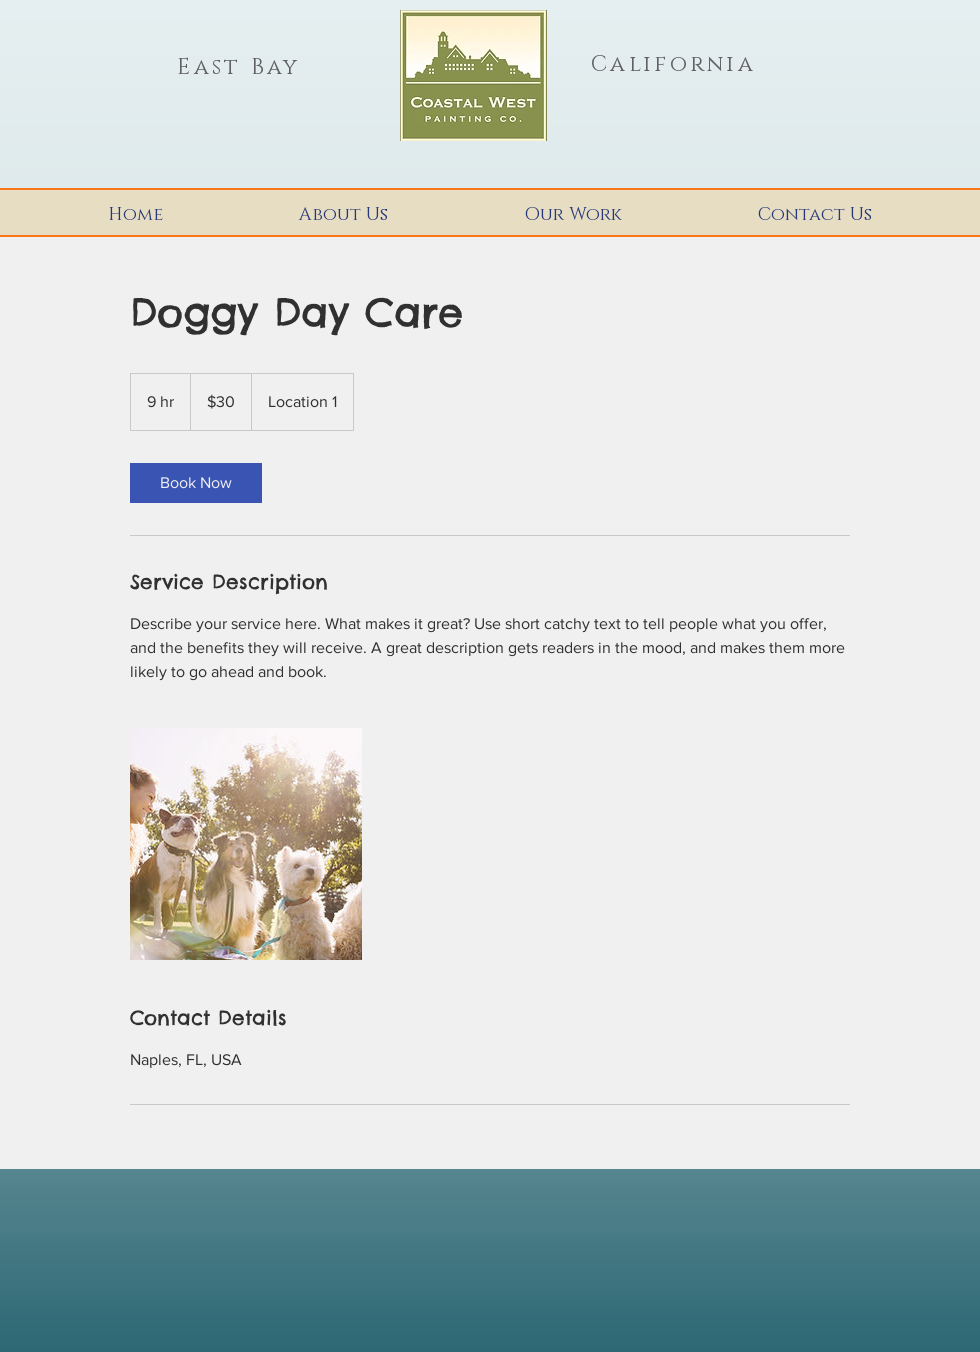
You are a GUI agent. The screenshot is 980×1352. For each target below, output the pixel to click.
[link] (196, 483)
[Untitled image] (246, 844)
